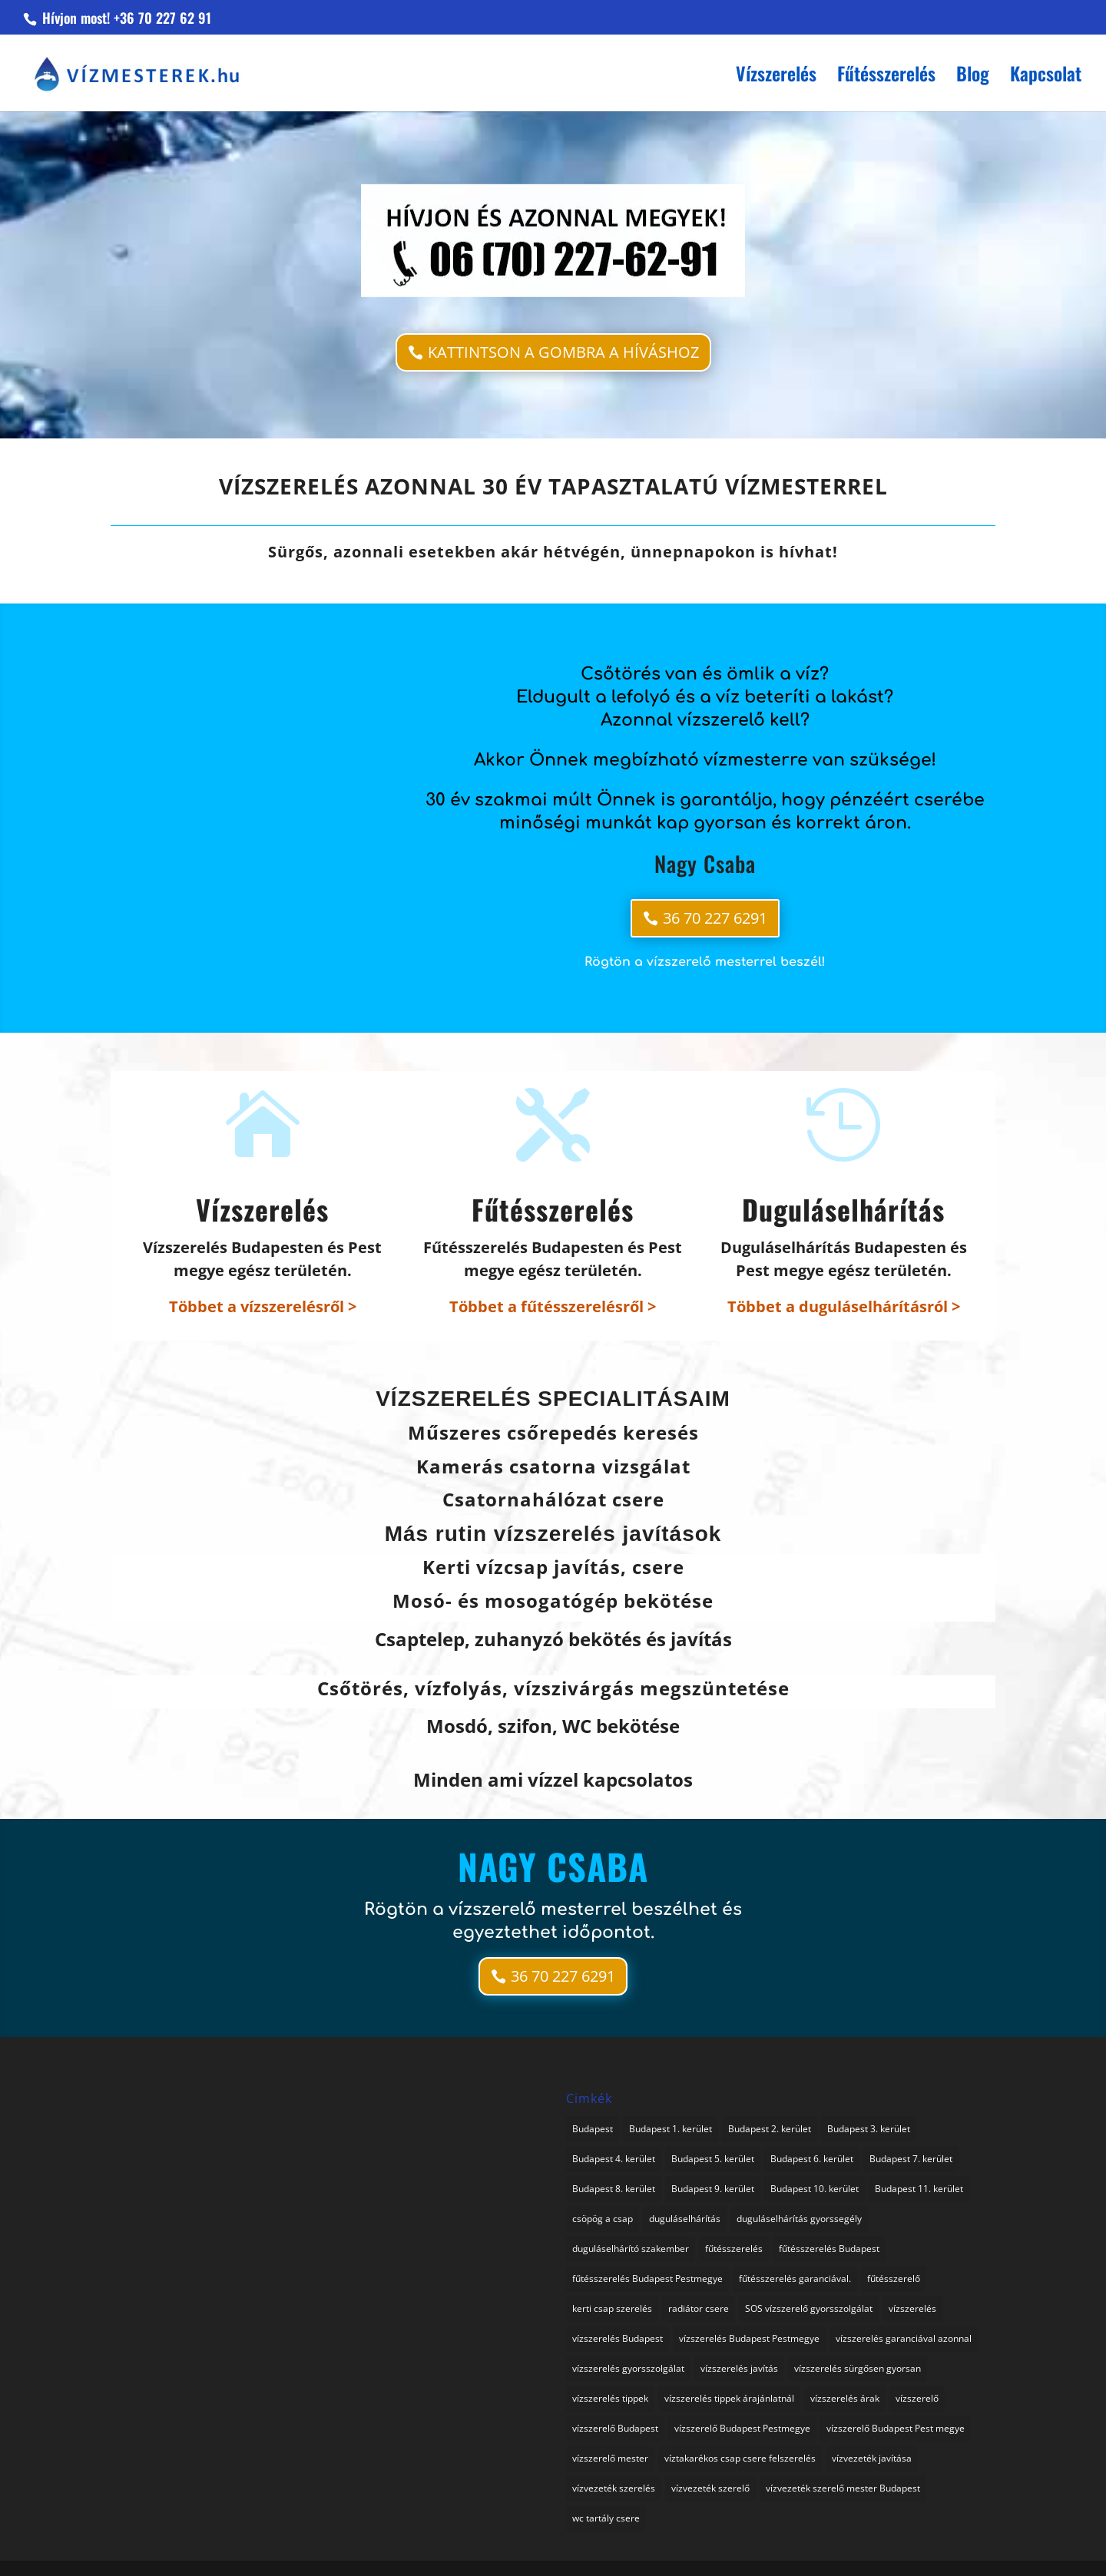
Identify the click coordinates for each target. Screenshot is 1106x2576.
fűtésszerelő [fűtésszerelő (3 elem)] (893, 2278)
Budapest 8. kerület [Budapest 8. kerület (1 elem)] (613, 2188)
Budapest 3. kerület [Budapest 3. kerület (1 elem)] (868, 2128)
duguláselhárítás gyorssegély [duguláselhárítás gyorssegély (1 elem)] (799, 2218)
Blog (972, 77)
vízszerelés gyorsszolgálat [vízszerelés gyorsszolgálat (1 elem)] (628, 2368)
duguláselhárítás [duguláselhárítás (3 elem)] (684, 2218)
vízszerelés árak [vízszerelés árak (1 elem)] (844, 2398)
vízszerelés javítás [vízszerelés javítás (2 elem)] (739, 2368)
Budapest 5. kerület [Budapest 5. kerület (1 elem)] (712, 2158)
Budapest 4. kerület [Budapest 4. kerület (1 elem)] (613, 2158)
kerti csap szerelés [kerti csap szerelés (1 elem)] (612, 2308)
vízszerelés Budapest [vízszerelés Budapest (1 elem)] (617, 2338)
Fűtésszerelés (886, 77)
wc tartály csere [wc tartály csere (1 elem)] (606, 2518)
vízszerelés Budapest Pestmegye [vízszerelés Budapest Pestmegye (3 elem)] (749, 2338)
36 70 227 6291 (715, 918)
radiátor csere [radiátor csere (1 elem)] (698, 2308)
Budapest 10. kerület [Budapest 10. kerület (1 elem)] (814, 2188)
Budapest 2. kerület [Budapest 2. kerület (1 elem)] (769, 2128)
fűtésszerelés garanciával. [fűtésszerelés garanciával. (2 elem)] (795, 2278)
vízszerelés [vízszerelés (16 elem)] (912, 2308)
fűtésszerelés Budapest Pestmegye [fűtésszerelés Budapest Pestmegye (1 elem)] (647, 2278)
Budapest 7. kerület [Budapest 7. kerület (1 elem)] (910, 2158)
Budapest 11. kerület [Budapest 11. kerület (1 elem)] (919, 2188)
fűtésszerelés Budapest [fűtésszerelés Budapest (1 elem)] (829, 2248)
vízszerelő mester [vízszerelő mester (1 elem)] (610, 2458)
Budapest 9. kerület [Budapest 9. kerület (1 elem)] (712, 2188)
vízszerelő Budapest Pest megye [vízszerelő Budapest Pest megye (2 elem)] (895, 2428)
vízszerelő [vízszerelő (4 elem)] (917, 2398)
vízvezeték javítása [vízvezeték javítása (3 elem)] (872, 2458)
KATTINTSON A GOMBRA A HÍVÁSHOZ (563, 352)
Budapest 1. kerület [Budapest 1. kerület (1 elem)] (670, 2128)
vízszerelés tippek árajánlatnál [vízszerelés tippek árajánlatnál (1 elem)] (729, 2398)
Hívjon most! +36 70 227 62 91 (124, 18)
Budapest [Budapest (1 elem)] (592, 2128)
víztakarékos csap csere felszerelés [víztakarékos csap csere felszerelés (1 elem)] (740, 2458)
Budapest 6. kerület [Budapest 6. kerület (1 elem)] (811, 2158)
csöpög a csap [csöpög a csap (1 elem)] (602, 2218)
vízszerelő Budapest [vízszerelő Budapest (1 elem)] (615, 2428)
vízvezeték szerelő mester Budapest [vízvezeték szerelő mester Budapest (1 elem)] (843, 2488)
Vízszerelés (776, 77)
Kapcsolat (1045, 77)
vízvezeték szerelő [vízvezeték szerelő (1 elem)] (710, 2488)
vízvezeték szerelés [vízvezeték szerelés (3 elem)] (613, 2488)
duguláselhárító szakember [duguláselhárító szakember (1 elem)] (630, 2248)
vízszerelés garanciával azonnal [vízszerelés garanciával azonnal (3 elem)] (904, 2338)
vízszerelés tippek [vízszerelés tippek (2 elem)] (610, 2398)
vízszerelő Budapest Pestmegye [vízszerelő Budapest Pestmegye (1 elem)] (742, 2428)
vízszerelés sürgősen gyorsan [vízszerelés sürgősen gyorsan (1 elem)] (857, 2368)
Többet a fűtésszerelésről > (552, 1306)
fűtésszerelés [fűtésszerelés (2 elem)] (734, 2248)
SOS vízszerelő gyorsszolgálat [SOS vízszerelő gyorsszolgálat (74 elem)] (809, 2308)
